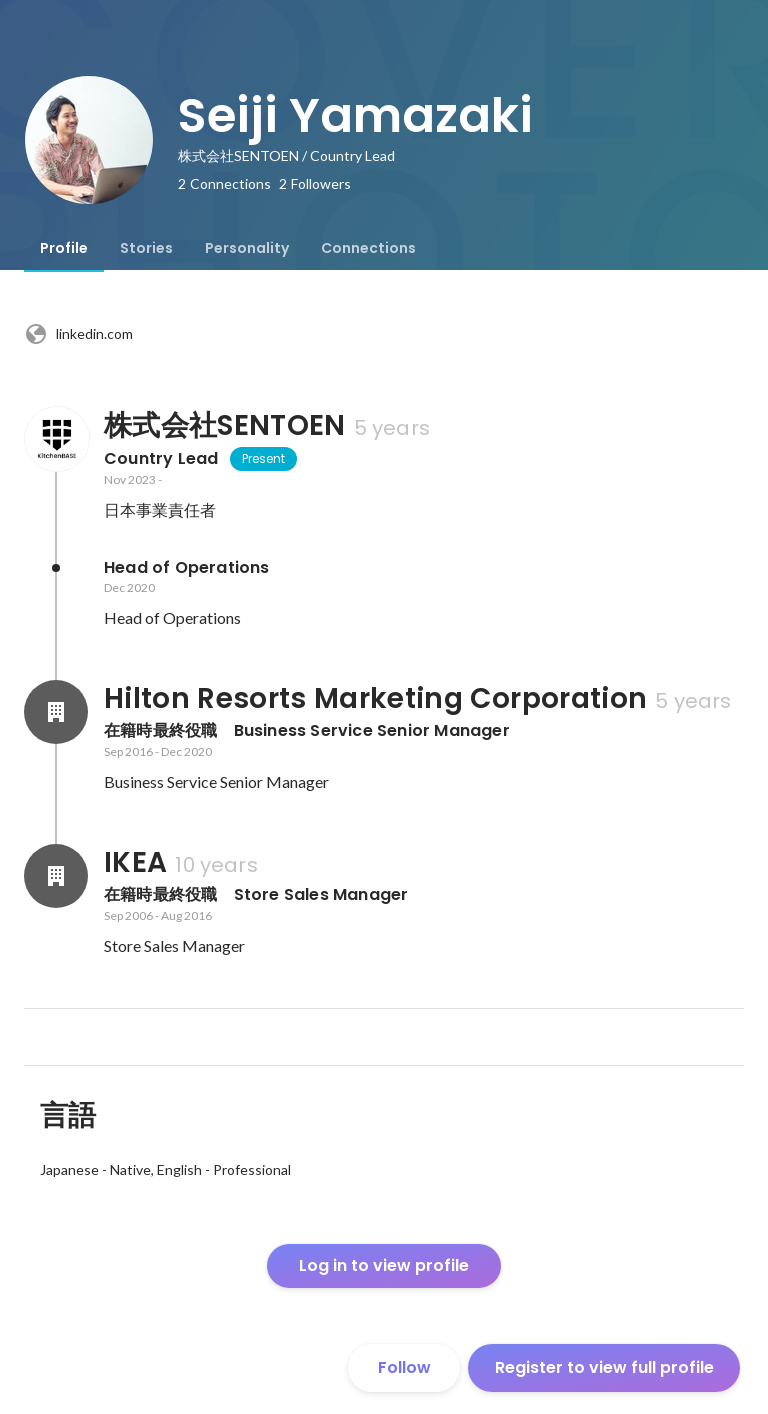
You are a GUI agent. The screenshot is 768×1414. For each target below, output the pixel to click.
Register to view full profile (604, 1367)
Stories (146, 248)
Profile (64, 248)
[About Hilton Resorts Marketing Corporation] (56, 712)
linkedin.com (78, 334)
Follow (404, 1367)
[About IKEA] (56, 876)
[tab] (64, 248)
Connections (368, 248)
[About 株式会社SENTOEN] (56, 439)
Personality (247, 248)
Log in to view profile (384, 1265)
